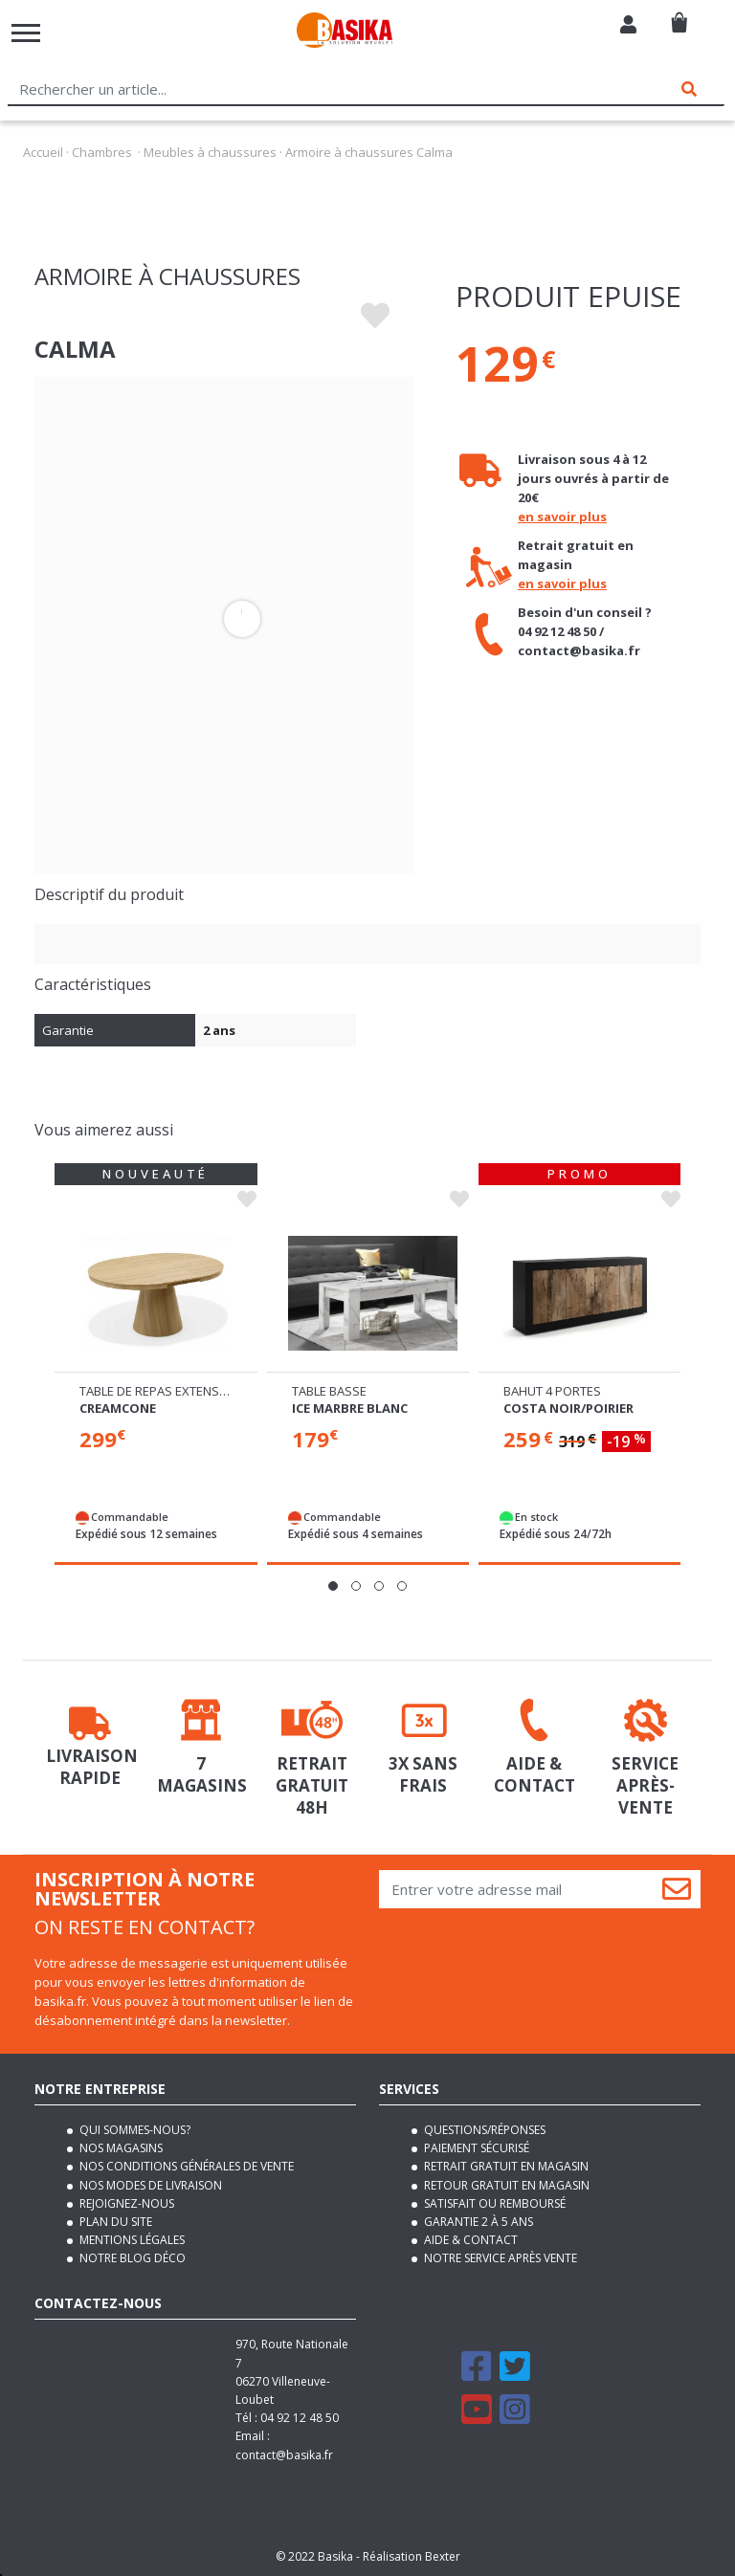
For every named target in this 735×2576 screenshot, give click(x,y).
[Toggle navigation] (26, 33)
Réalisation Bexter (411, 2556)
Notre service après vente (499, 2258)
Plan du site (114, 2221)
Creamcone (117, 1408)
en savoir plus (562, 516)
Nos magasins (120, 2148)
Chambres (102, 152)
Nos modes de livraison (149, 2185)
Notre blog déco (131, 2258)
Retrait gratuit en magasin (505, 2166)
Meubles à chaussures (210, 152)
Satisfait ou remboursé (493, 2203)
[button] (333, 1586)
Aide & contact (469, 2240)
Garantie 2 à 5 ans (477, 2221)
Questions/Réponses (483, 2130)
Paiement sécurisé (475, 2148)
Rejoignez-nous (125, 2203)
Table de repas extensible (160, 1390)
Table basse (329, 1390)
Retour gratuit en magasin (505, 2185)
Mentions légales (131, 2240)
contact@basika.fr (284, 2455)
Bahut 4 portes (552, 1390)
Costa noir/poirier (568, 1408)
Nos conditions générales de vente (185, 2166)
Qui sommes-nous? (133, 2130)
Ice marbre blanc (350, 1408)
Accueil (43, 152)
